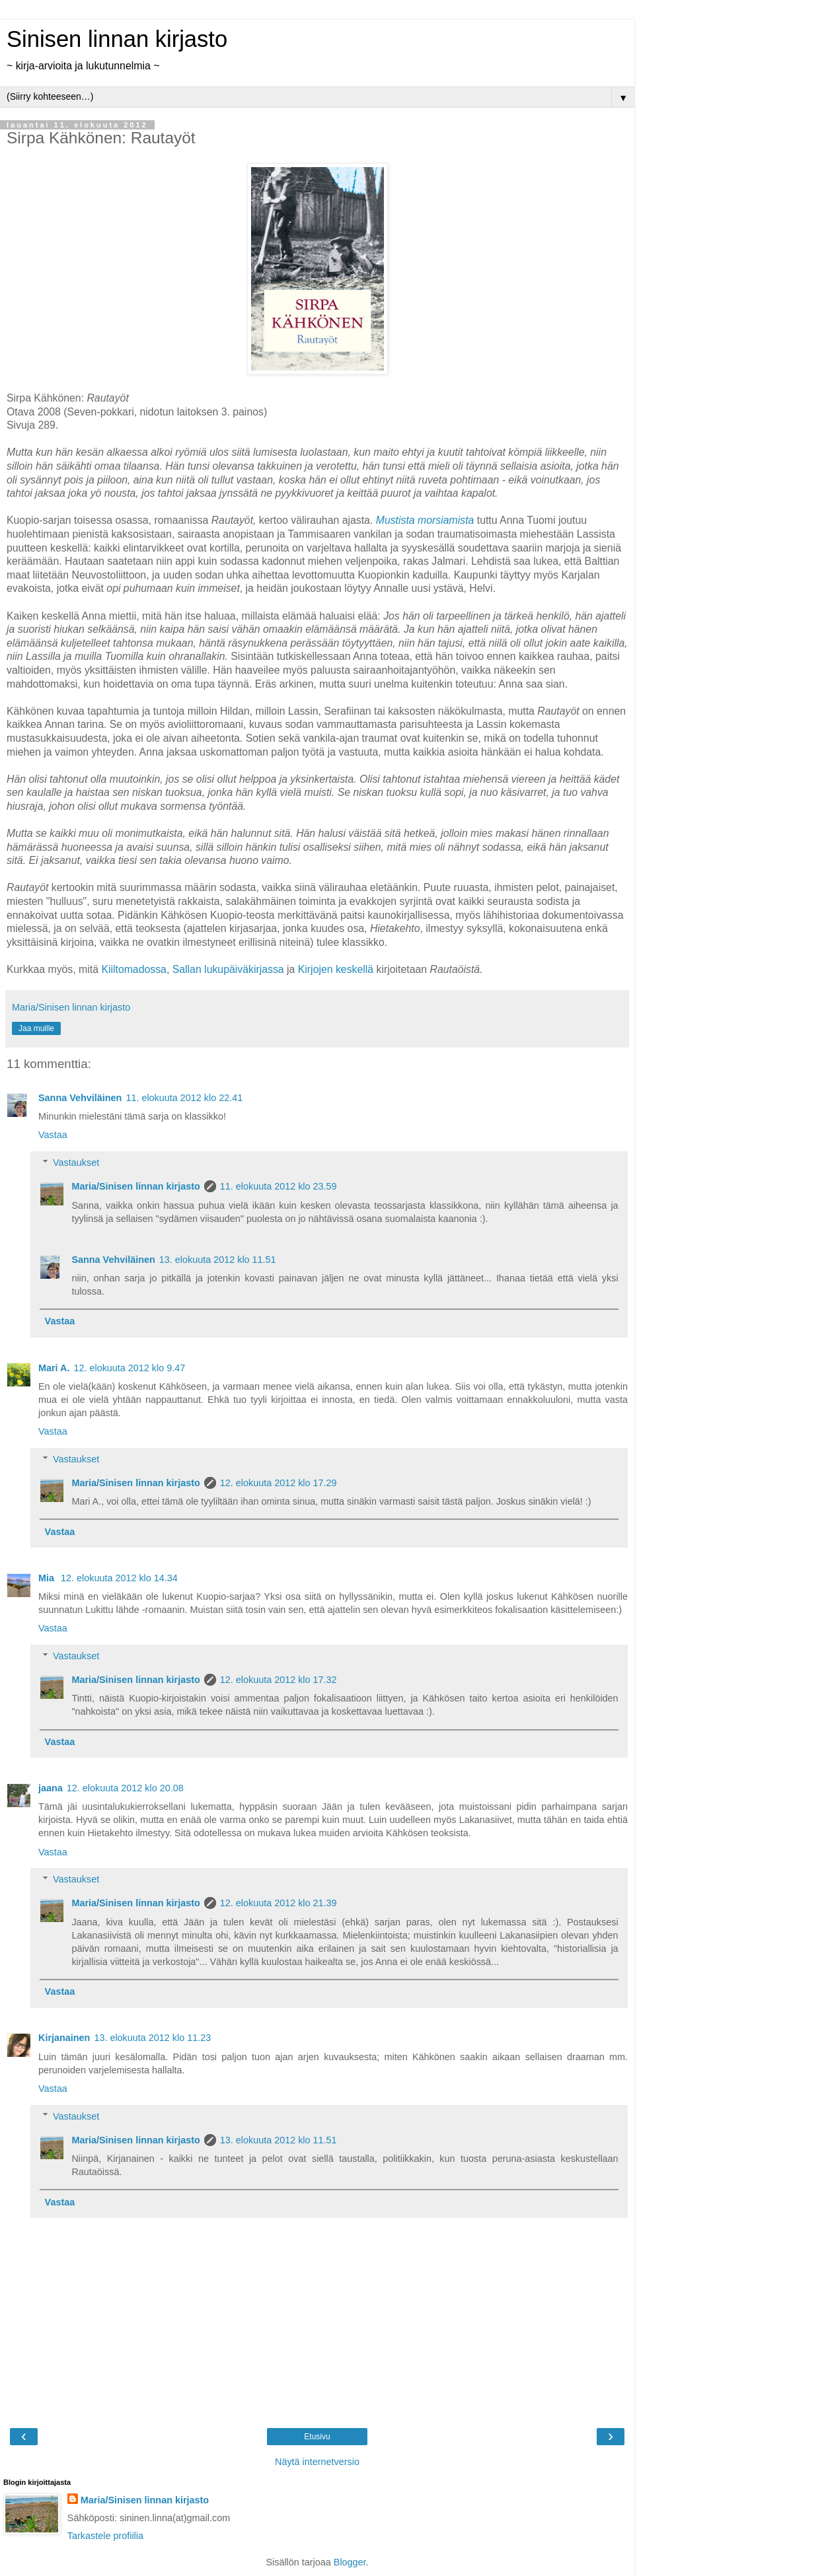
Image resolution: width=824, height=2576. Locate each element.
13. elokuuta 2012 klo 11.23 (152, 2037)
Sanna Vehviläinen (80, 1097)
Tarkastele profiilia (105, 2535)
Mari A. (53, 1368)
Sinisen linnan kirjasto (117, 39)
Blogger (350, 2562)
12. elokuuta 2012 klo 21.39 (278, 1903)
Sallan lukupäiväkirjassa (228, 969)
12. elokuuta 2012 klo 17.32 (278, 1679)
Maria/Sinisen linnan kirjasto (135, 1186)
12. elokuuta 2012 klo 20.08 (125, 1788)
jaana (50, 1788)
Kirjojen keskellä (334, 969)
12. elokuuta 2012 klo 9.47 (129, 1368)
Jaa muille (36, 1028)
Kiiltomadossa (134, 969)
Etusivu (317, 2436)
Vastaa (52, 1134)
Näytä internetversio (317, 2461)
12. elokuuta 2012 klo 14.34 (119, 1578)
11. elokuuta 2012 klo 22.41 (184, 1097)
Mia (47, 1578)
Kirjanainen (64, 2037)
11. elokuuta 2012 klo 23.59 (278, 1186)
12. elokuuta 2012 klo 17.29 (278, 1483)
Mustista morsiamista (425, 520)
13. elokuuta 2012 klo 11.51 (217, 1259)
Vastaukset (76, 1162)
